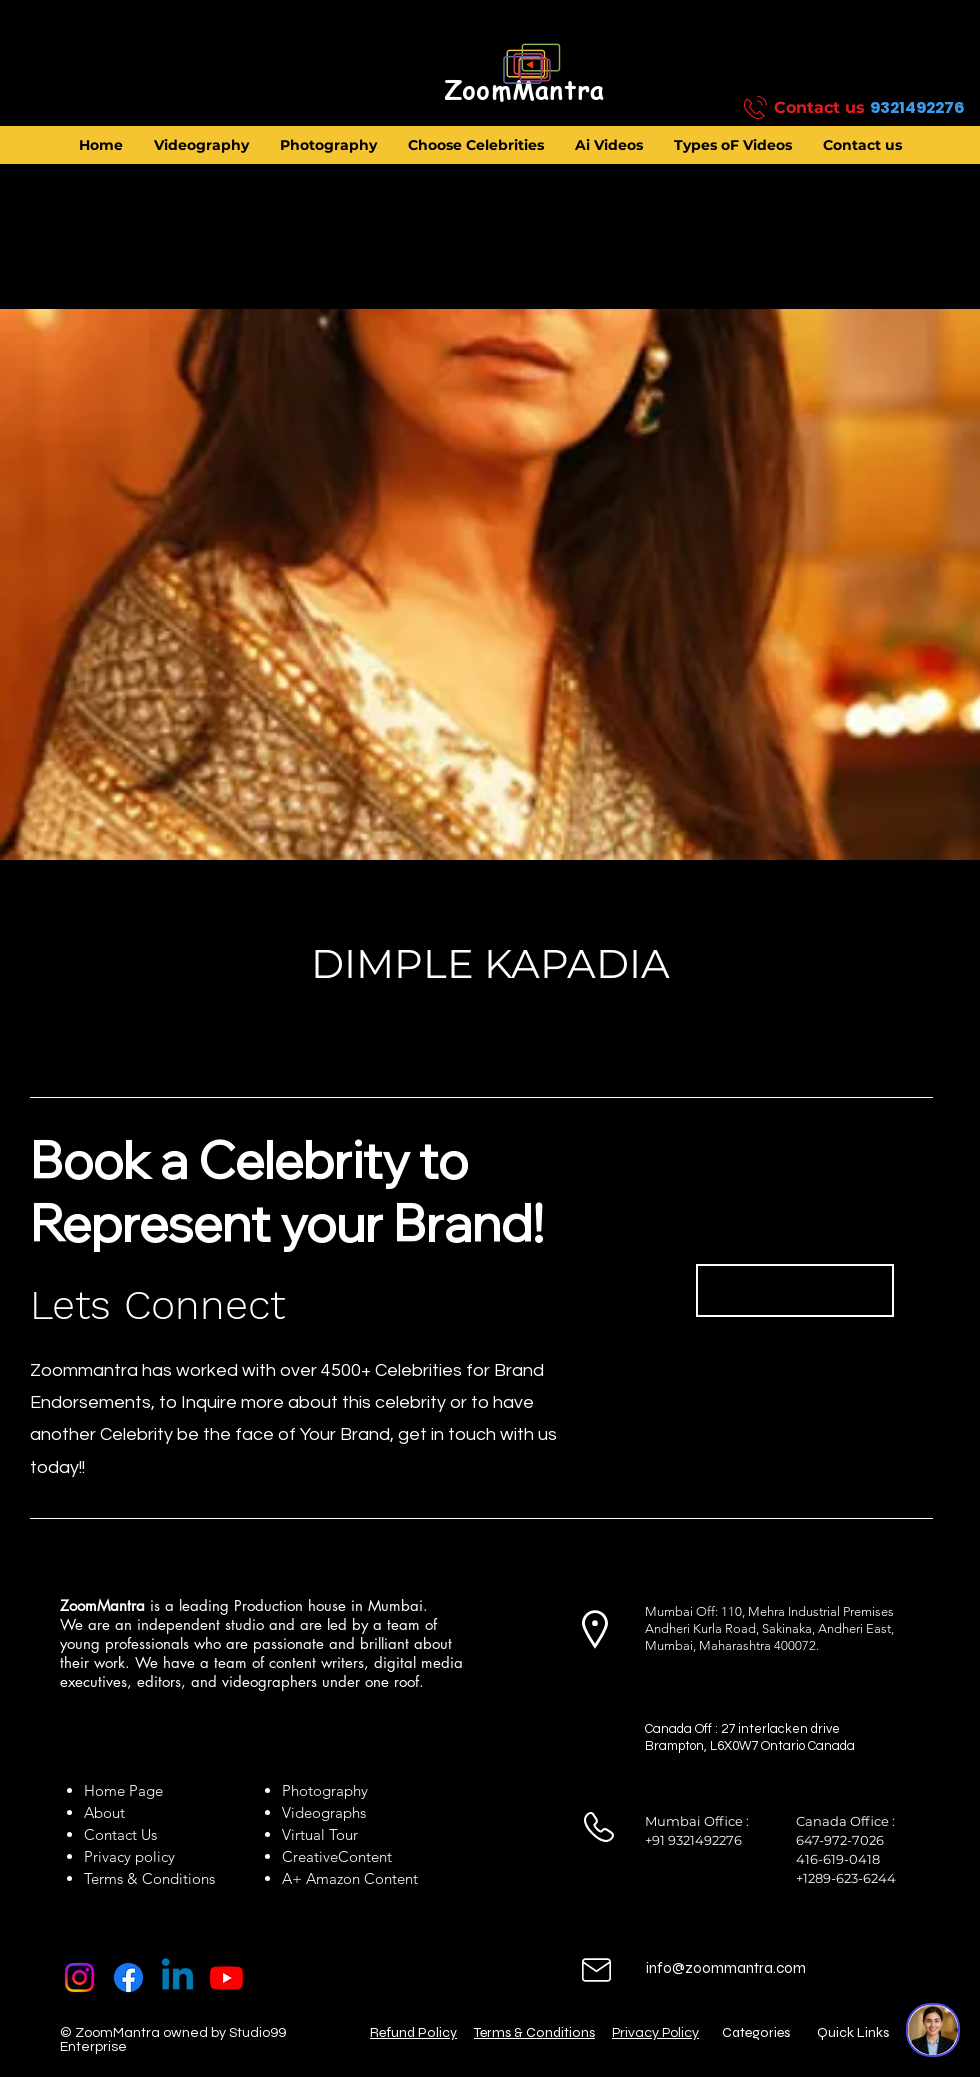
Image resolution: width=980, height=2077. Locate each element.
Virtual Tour (320, 1834)
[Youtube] (226, 1977)
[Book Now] (795, 1290)
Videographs (324, 1812)
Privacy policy (129, 1856)
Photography (325, 1790)
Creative (310, 1856)
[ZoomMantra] (524, 91)
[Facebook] (128, 1977)
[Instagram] (79, 1977)
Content (365, 1856)
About (108, 1812)
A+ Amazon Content (350, 1878)
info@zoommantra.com (726, 1968)
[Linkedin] (177, 1977)
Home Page (123, 1790)
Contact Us (120, 1834)
